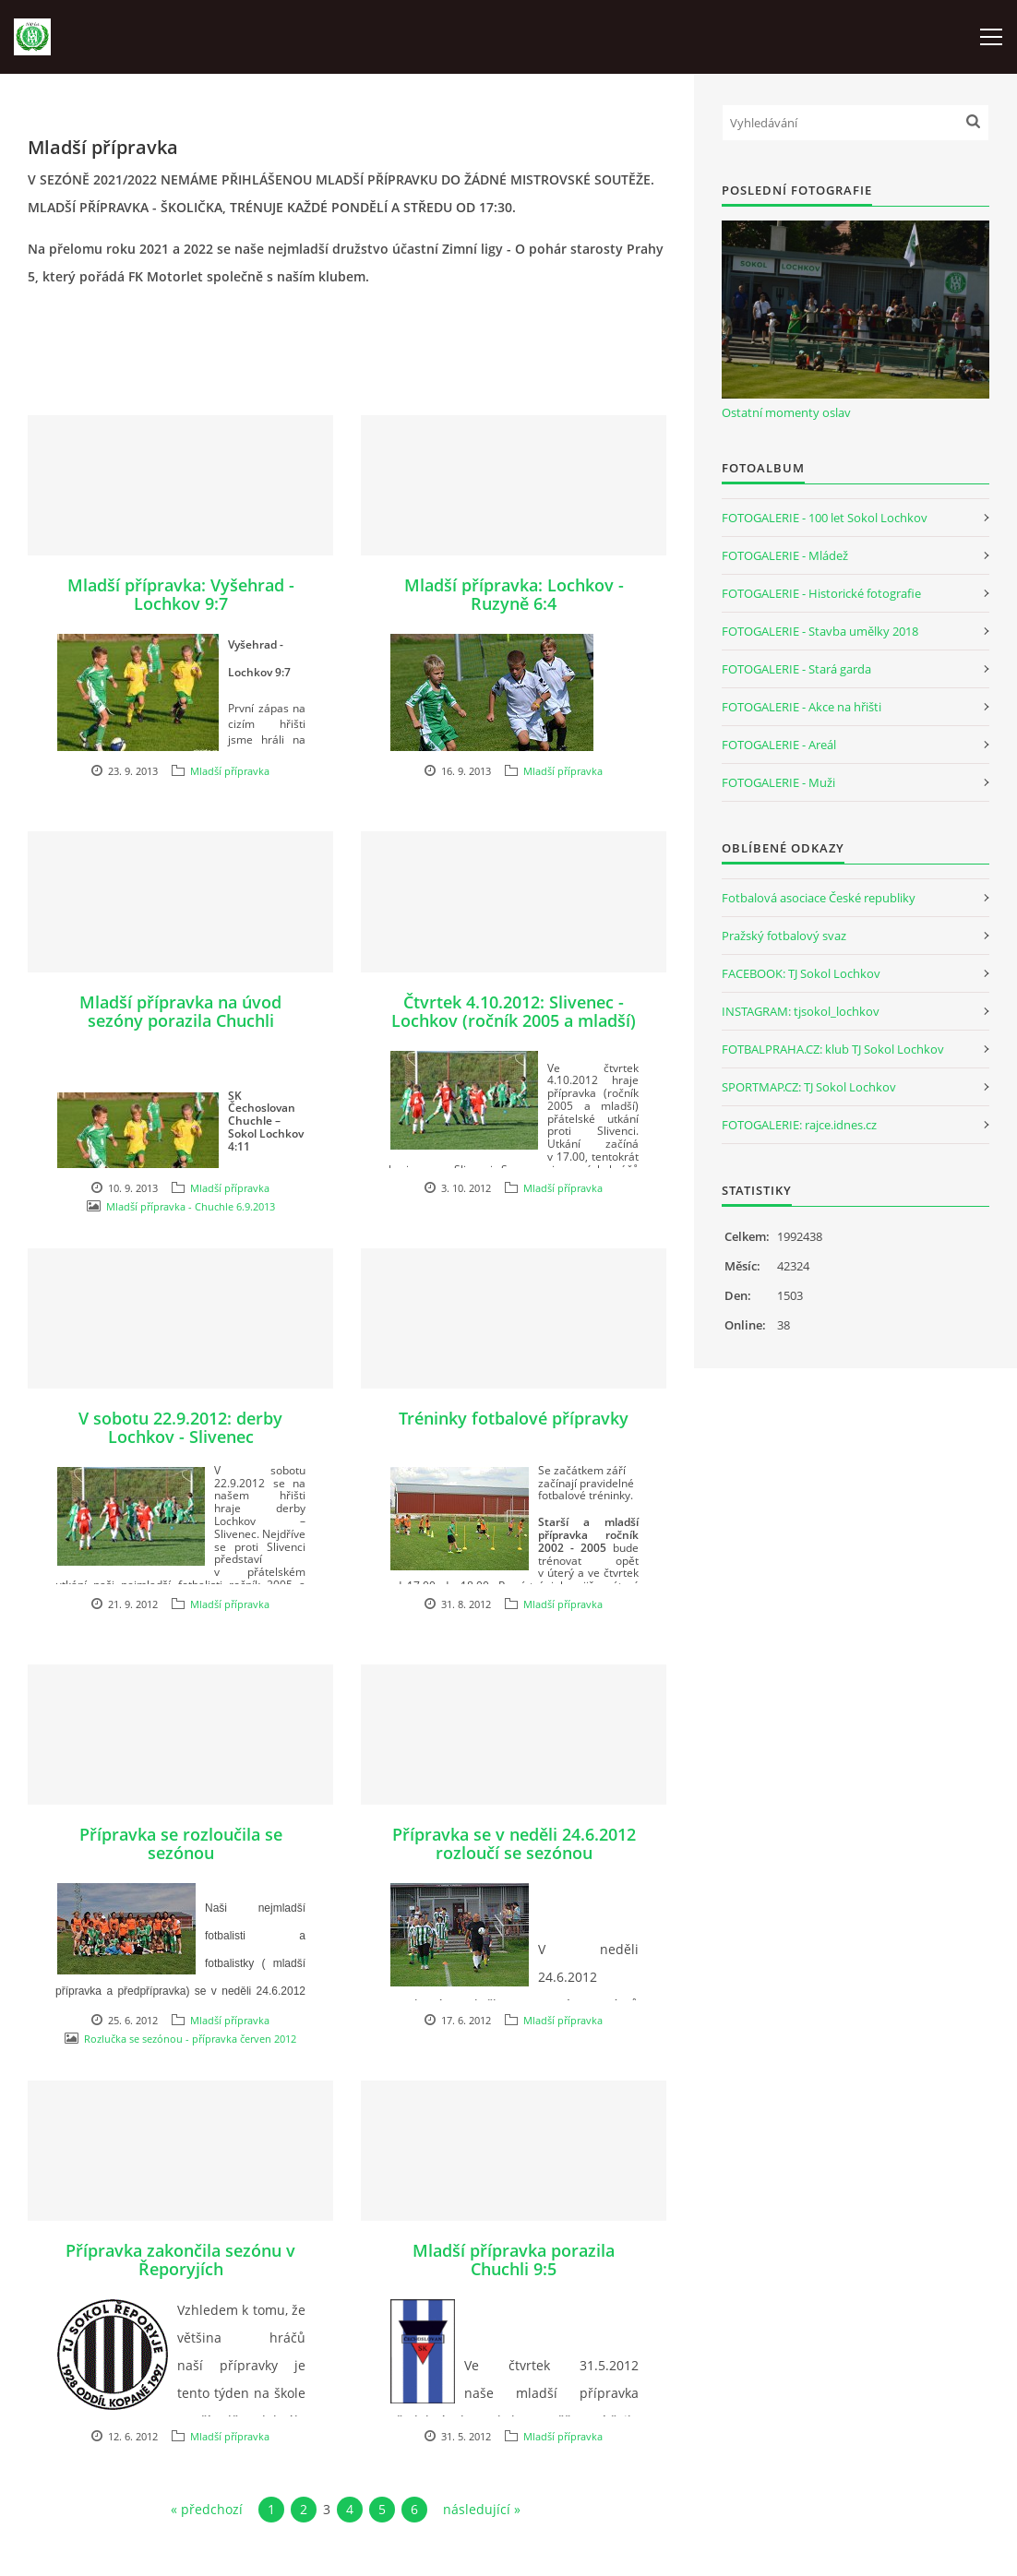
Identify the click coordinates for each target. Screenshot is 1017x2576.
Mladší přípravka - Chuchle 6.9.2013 (190, 1206)
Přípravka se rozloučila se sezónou (180, 1843)
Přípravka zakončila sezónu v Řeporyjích (180, 2259)
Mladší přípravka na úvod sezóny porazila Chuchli (180, 1011)
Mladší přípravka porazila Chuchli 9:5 (514, 2259)
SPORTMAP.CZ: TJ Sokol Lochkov (809, 1087)
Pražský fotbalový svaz (784, 935)
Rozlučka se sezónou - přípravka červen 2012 (190, 2038)
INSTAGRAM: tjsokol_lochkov (800, 1011)
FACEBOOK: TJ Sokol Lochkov (801, 973)
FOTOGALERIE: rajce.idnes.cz (799, 1124)
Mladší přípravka (229, 771)
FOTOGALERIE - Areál (779, 744)
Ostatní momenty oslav (786, 412)
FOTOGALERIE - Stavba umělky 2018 (820, 631)
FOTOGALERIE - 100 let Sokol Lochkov (824, 517)
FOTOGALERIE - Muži (778, 782)
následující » (481, 2509)
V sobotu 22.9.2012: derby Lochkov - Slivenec (180, 1427)
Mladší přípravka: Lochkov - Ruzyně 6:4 (514, 594)
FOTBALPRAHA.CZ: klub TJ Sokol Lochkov (833, 1049)
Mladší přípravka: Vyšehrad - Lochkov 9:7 (180, 594)
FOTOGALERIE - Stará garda (796, 669)
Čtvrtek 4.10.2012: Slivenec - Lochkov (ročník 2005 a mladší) (513, 1011)
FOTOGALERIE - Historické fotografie (821, 593)
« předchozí (207, 2509)
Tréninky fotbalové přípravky (513, 1418)
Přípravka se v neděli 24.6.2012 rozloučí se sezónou (514, 1843)
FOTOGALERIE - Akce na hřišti (801, 706)
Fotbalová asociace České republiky (818, 897)
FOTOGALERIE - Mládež (785, 555)
